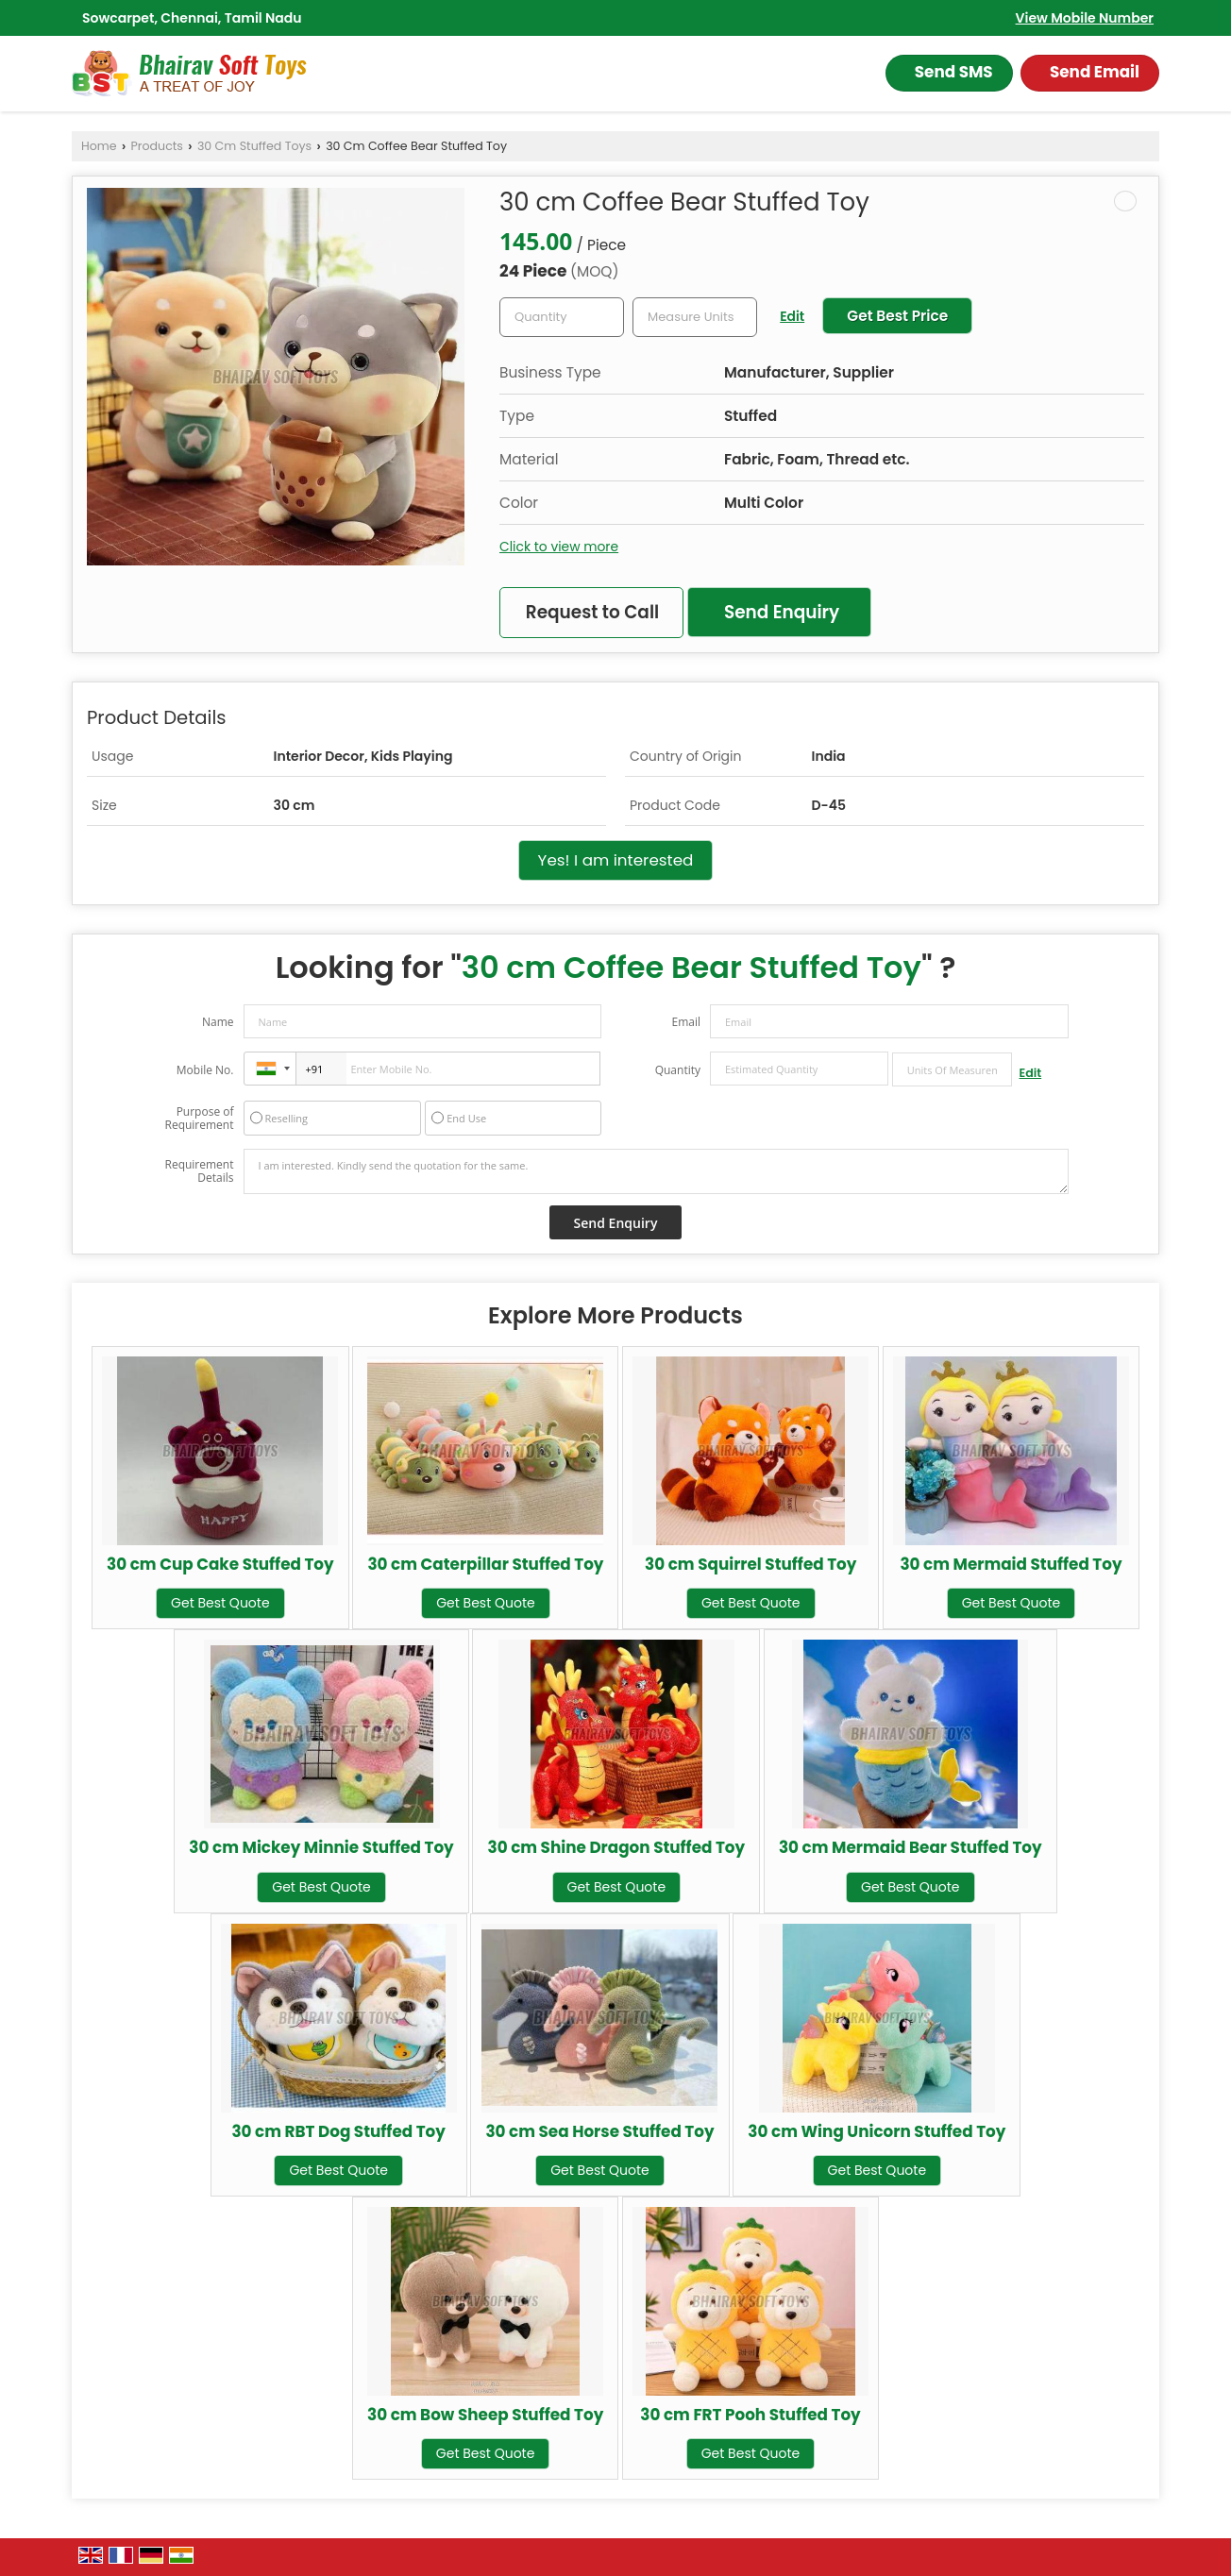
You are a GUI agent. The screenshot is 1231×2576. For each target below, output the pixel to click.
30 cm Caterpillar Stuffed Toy (485, 1564)
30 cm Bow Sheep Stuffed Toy (485, 2414)
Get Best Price (897, 316)
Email (685, 1022)
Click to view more (558, 546)
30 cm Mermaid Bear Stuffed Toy (910, 1847)
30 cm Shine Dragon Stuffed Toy (616, 1847)
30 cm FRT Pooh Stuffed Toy (750, 2414)
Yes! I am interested (616, 860)
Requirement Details (198, 1171)
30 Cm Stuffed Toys (254, 146)
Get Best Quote (220, 1602)
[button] (1085, 17)
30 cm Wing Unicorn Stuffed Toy (876, 2131)
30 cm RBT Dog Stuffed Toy (338, 2131)
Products (157, 146)
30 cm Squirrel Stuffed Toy (750, 1564)
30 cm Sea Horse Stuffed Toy (599, 2131)
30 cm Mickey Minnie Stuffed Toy (321, 1847)
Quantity (677, 1070)
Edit (792, 316)
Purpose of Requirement (198, 1118)
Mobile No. (205, 1070)
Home (99, 146)
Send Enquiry (781, 612)
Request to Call (592, 612)
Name (218, 1022)
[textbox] (694, 317)
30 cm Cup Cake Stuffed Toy (220, 1564)
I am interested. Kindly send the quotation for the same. (656, 1171)
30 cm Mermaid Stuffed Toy (1010, 1564)
